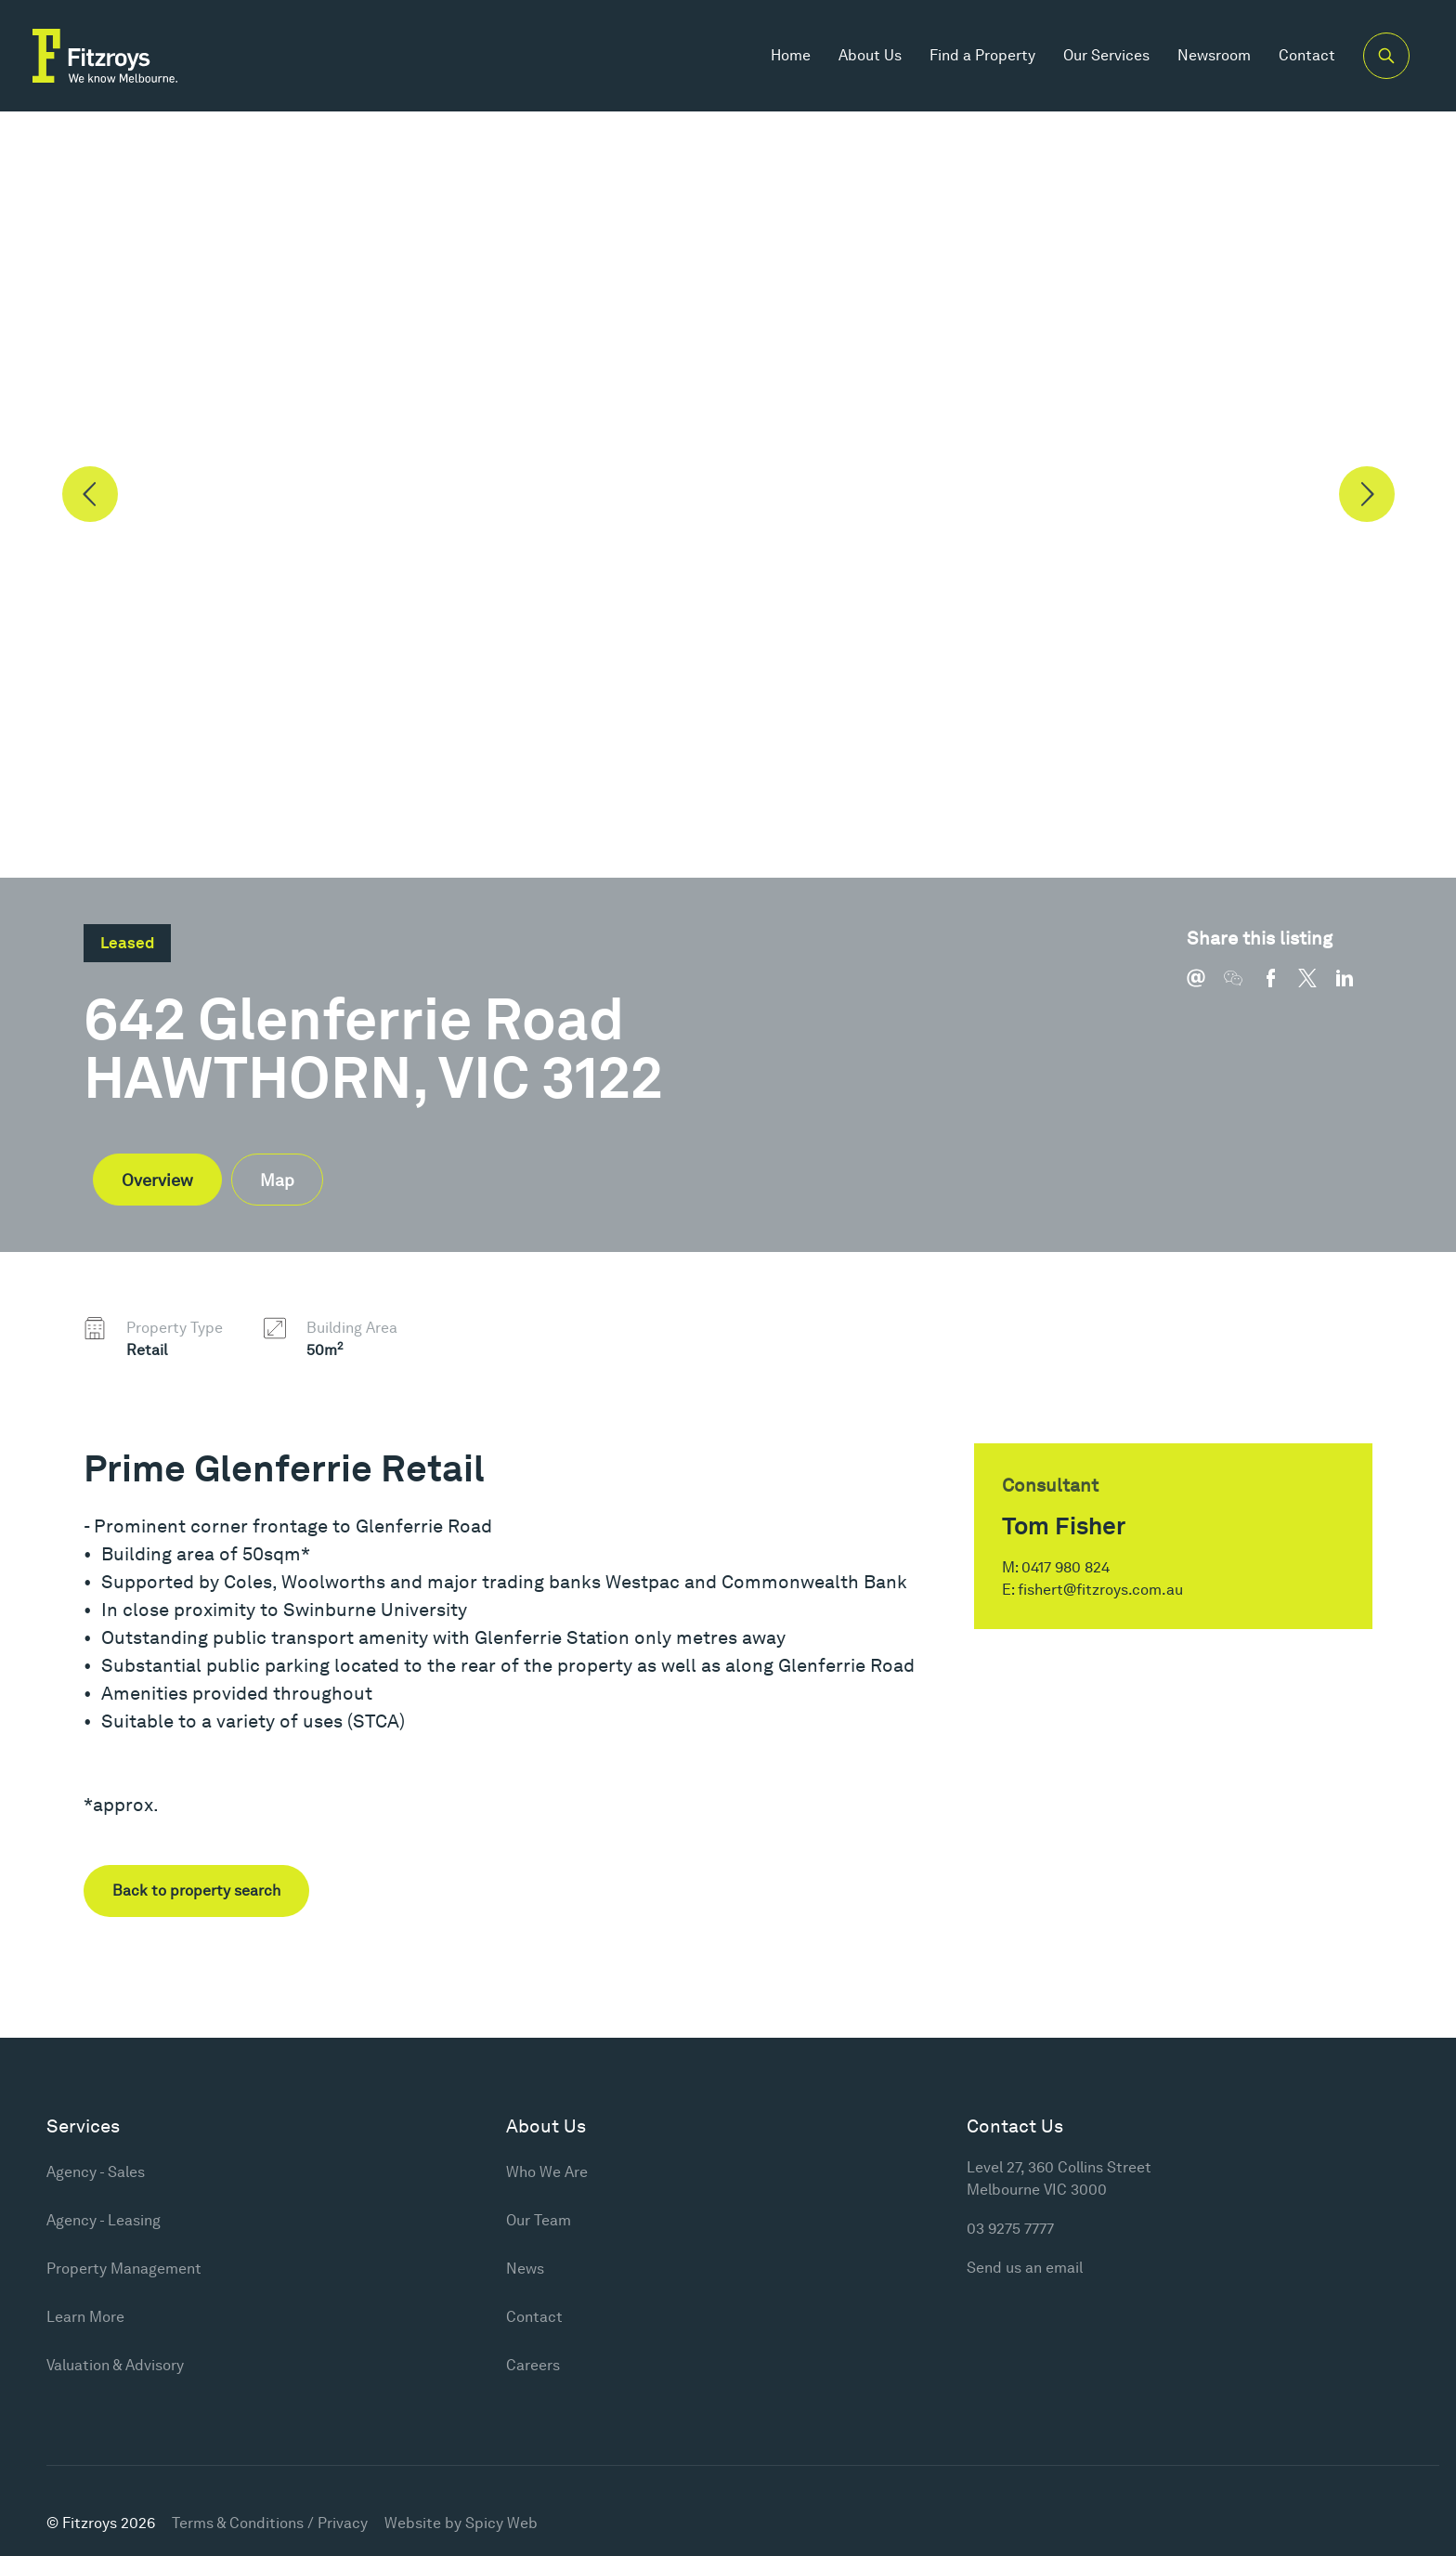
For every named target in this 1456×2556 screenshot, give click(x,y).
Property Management (124, 2268)
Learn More (85, 2317)
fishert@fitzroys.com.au (1100, 1589)
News (525, 2268)
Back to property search (196, 1890)
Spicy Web (501, 2523)
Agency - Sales (95, 2172)
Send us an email (1025, 2267)
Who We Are (547, 2172)
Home (791, 55)
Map (277, 1180)
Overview (157, 1180)
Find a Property (982, 55)
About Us (870, 55)
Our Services (1106, 55)
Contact (1307, 55)
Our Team (538, 2220)
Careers (533, 2365)
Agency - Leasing (103, 2220)
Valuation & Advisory (115, 2365)
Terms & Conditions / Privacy (270, 2523)
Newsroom (1214, 55)
